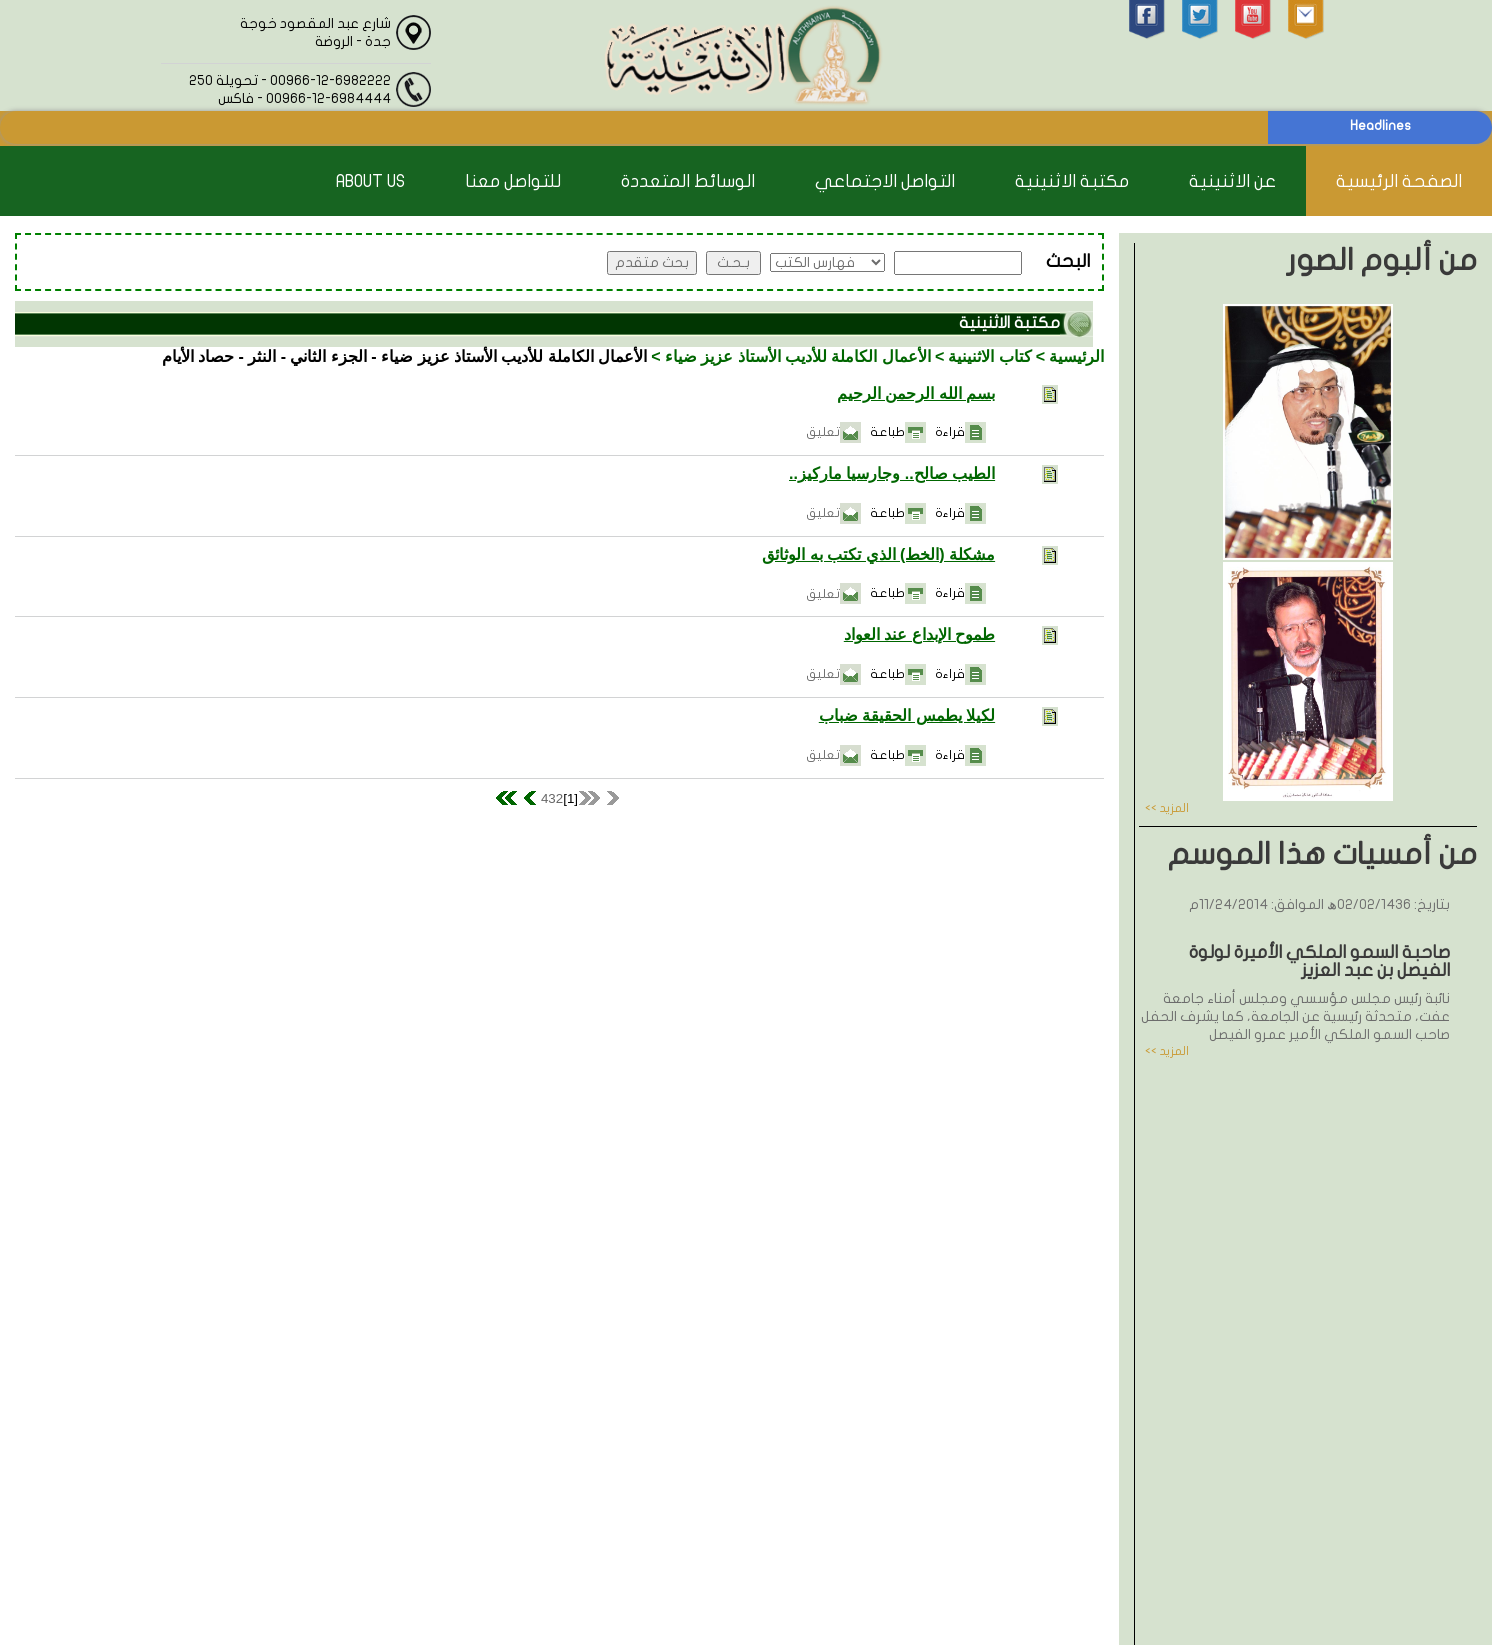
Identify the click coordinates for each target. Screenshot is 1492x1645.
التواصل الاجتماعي (885, 181)
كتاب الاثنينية (989, 356)
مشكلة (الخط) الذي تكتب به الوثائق (878, 554)
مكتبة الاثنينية (1072, 181)
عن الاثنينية (1232, 181)
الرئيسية (1076, 356)
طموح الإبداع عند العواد (919, 634)
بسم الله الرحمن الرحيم (916, 393)
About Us (370, 181)
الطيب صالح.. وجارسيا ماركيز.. (892, 473)
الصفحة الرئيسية (1399, 181)
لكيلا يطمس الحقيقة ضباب (907, 715)
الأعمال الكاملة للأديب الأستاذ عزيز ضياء (798, 356)
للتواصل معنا (513, 181)
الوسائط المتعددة (688, 181)
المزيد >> (1167, 808)
